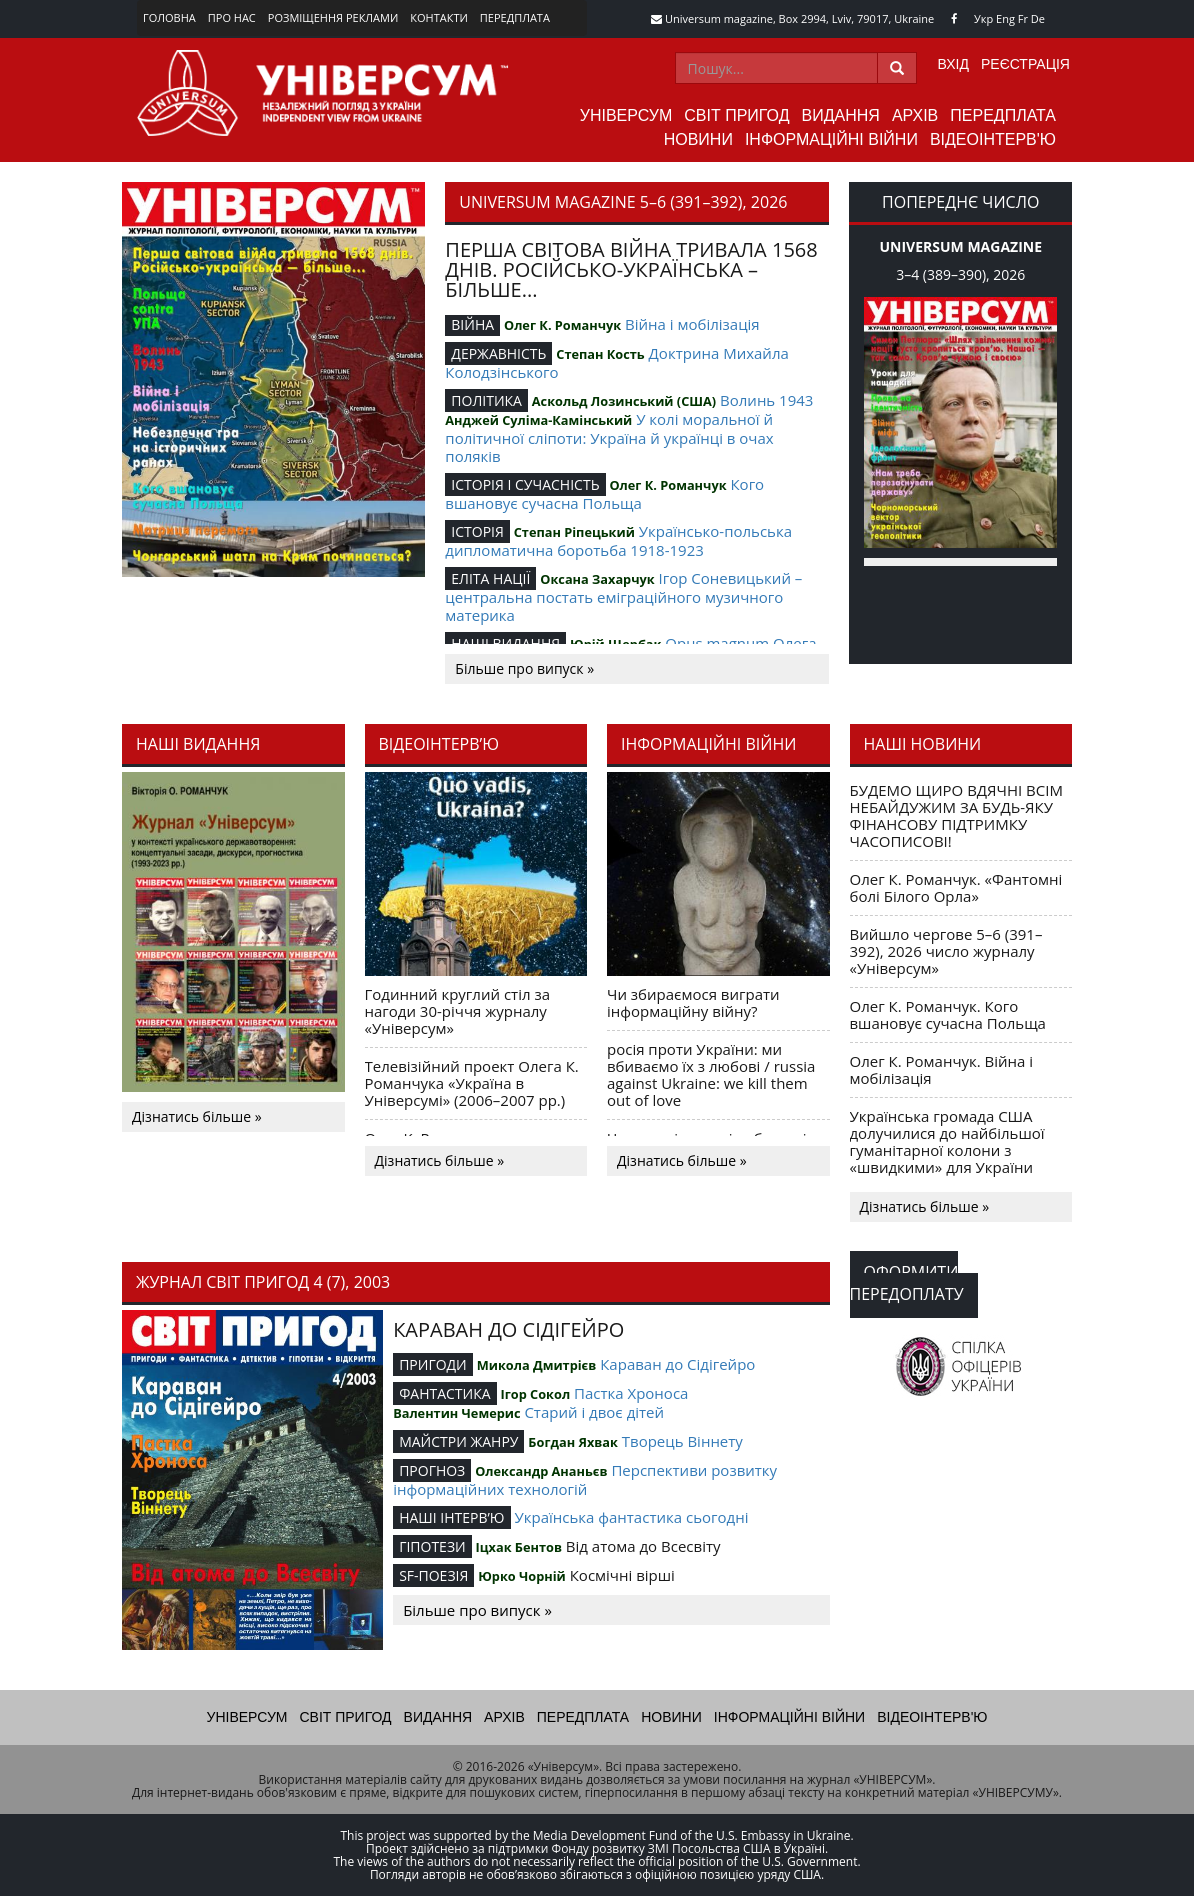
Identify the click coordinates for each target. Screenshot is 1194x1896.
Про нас (232, 17)
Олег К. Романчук (562, 325)
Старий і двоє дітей (594, 1412)
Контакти (439, 17)
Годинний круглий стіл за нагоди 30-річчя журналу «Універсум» (458, 1011)
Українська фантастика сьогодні (631, 1517)
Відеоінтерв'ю (993, 139)
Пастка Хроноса (631, 1393)
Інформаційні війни (831, 139)
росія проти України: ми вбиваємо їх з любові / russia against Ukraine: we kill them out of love (711, 1074)
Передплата (515, 17)
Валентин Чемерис (456, 1413)
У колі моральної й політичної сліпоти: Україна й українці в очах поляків (609, 437)
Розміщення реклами (333, 17)
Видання (841, 115)
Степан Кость (600, 354)
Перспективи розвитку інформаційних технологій (585, 1479)
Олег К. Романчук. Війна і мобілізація (942, 1069)
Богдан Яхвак (573, 1442)
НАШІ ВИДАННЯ (505, 643)
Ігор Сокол (535, 1394)
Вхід (953, 64)
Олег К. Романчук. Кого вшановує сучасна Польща (948, 1014)
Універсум (626, 115)
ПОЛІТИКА (486, 400)
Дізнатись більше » (197, 1116)
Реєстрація (1025, 64)
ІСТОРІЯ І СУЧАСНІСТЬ (525, 484)
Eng (1005, 18)
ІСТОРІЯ (477, 531)
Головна (169, 17)
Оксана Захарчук (597, 579)
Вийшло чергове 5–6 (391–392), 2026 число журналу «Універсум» (946, 951)
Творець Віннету (682, 1441)
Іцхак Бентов (519, 1547)
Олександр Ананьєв (541, 1471)
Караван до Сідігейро (677, 1364)
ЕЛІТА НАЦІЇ (490, 578)
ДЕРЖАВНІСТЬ (498, 353)
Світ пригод (736, 115)
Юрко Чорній (522, 1576)
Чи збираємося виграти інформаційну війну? (693, 1002)
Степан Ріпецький (574, 532)
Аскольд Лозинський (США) (624, 401)
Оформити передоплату (907, 1283)
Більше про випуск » (524, 668)
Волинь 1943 (766, 400)
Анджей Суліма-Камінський (538, 420)
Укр (983, 18)
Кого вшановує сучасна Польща (604, 493)
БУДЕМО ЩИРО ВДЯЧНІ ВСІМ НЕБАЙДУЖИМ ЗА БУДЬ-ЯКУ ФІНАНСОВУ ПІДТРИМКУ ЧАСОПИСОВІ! (956, 815)
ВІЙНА (472, 324)
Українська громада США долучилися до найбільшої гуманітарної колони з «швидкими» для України (947, 1141)
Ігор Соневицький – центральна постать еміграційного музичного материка (623, 596)
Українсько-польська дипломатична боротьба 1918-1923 (618, 540)
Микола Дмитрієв (537, 1365)
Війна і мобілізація (692, 324)
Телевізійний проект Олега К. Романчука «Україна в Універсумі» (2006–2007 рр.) (472, 1083)
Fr (1023, 18)
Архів (915, 115)
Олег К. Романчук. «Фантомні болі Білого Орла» (956, 887)
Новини (698, 139)
